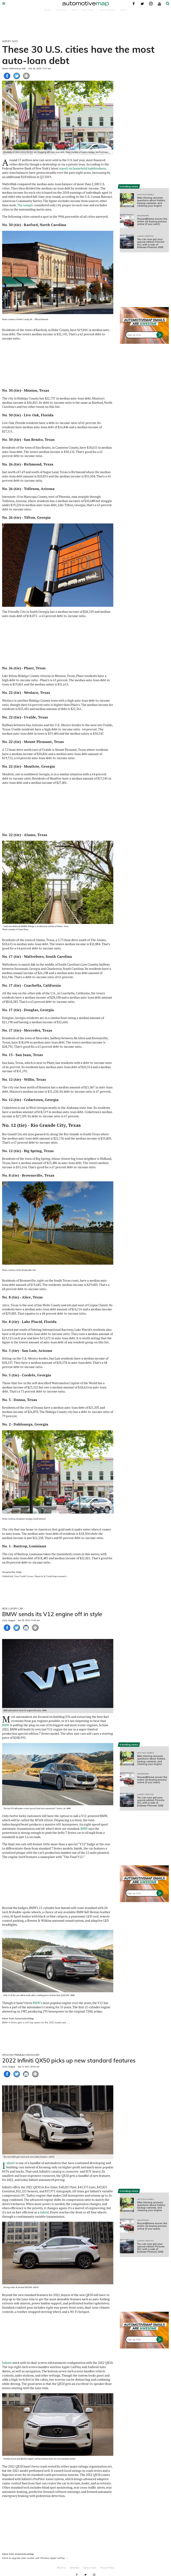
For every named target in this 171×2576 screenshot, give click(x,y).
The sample (25, 205)
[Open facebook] (133, 4)
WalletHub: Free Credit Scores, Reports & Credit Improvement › (35, 1576)
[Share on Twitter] (16, 76)
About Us (61, 2568)
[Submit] (167, 3)
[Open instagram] (151, 4)
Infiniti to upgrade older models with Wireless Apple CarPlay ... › (35, 2558)
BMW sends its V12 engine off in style (52, 1614)
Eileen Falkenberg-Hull (14, 68)
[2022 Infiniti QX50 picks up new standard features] (57, 2122)
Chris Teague (8, 1620)
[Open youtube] (159, 4)
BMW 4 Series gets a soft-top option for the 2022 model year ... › (36, 2022)
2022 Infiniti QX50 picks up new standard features (69, 2060)
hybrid (44, 2212)
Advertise (74, 2568)
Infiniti (10, 2163)
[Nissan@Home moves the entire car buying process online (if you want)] (127, 221)
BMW (5, 1725)
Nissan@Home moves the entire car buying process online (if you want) (152, 221)
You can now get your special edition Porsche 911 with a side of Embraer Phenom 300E (150, 243)
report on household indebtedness (82, 168)
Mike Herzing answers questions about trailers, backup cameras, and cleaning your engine (151, 201)
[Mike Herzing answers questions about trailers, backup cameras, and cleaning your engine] (127, 200)
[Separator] (26, 76)
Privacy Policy (107, 2568)
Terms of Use (89, 2568)
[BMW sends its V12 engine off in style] (57, 1676)
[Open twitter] (142, 4)
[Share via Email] (26, 1627)
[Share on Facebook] (7, 76)
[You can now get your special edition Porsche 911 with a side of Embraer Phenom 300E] (127, 242)
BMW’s (37, 2003)
